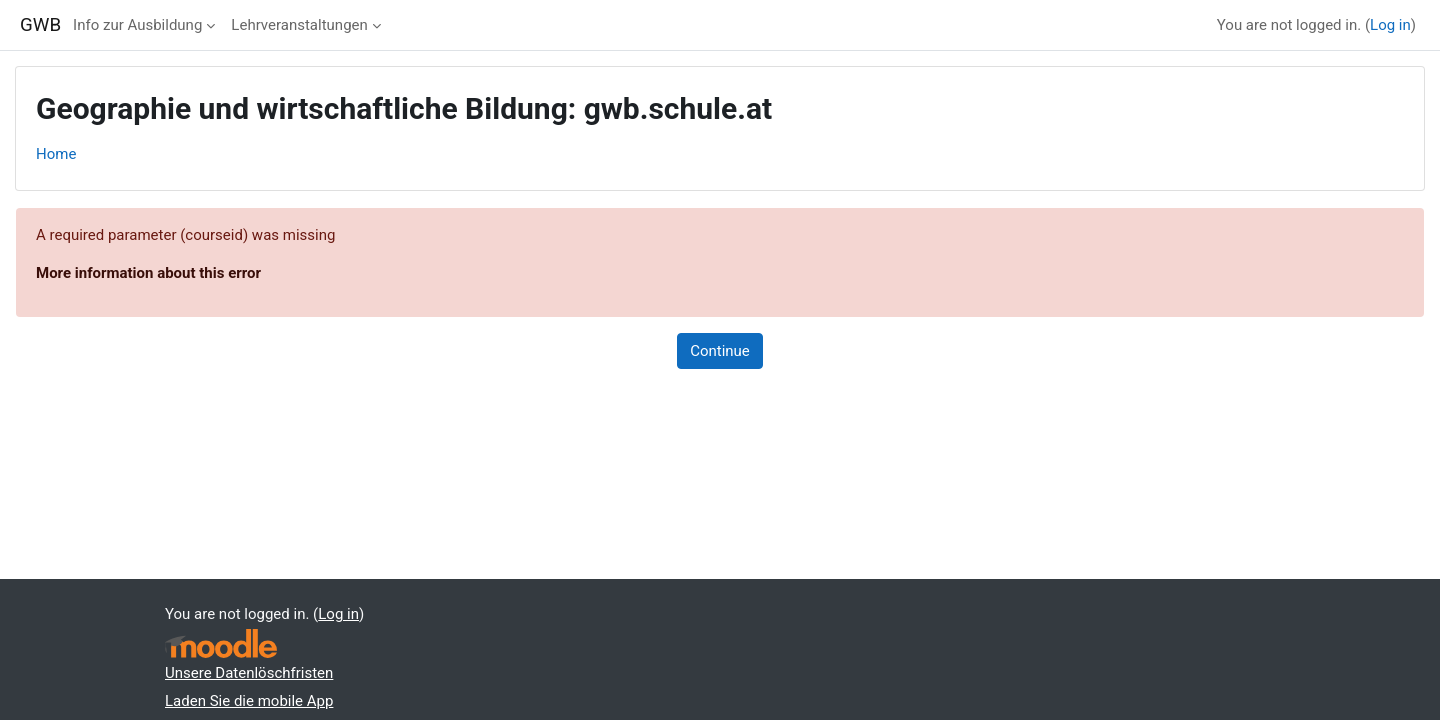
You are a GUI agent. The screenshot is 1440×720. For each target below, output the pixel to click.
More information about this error (148, 273)
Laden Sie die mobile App (249, 701)
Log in (1390, 25)
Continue (720, 351)
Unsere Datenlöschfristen (249, 673)
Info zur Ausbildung (137, 25)
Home (56, 154)
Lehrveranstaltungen (299, 25)
